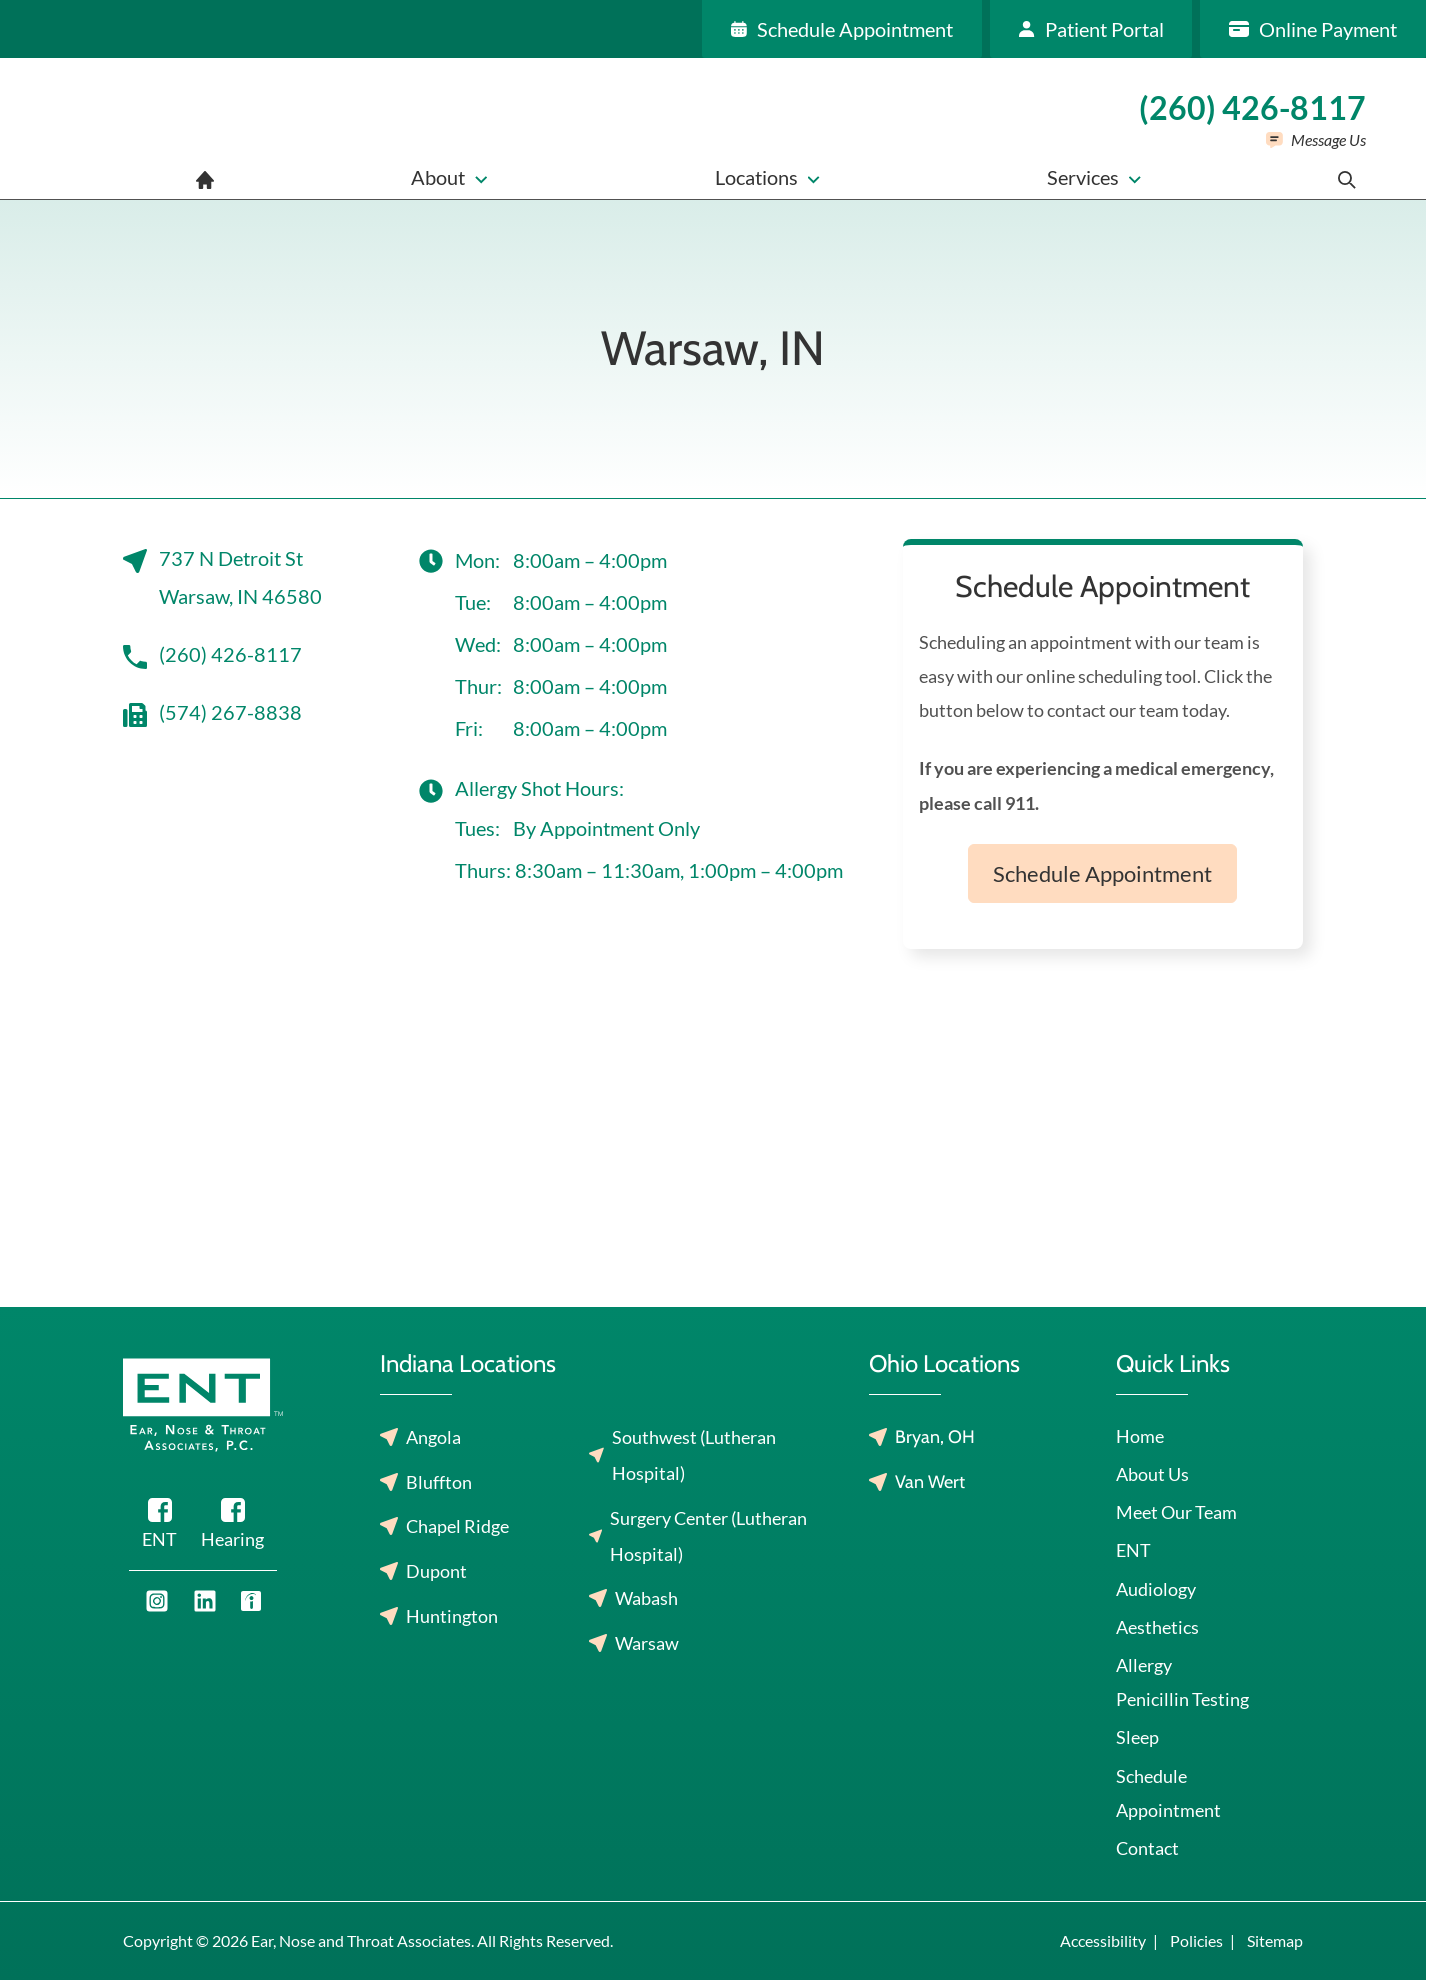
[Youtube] (157, 1601)
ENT (1133, 1550)
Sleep (1137, 1737)
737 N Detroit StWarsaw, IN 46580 (222, 577)
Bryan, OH (935, 1437)
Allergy (1144, 1665)
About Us (1152, 1474)
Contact (1147, 1848)
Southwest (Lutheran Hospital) (693, 1455)
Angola (433, 1437)
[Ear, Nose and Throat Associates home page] (135, 129)
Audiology (1156, 1589)
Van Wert (930, 1482)
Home (1140, 1436)
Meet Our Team (1176, 1512)
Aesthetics (1157, 1627)
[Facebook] (159, 1527)
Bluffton (439, 1482)
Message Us (1328, 139)
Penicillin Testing (1182, 1699)
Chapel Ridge (457, 1526)
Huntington (452, 1616)
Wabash (646, 1598)
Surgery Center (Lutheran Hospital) (708, 1536)
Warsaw (647, 1643)
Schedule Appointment (1102, 873)
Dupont (436, 1571)
